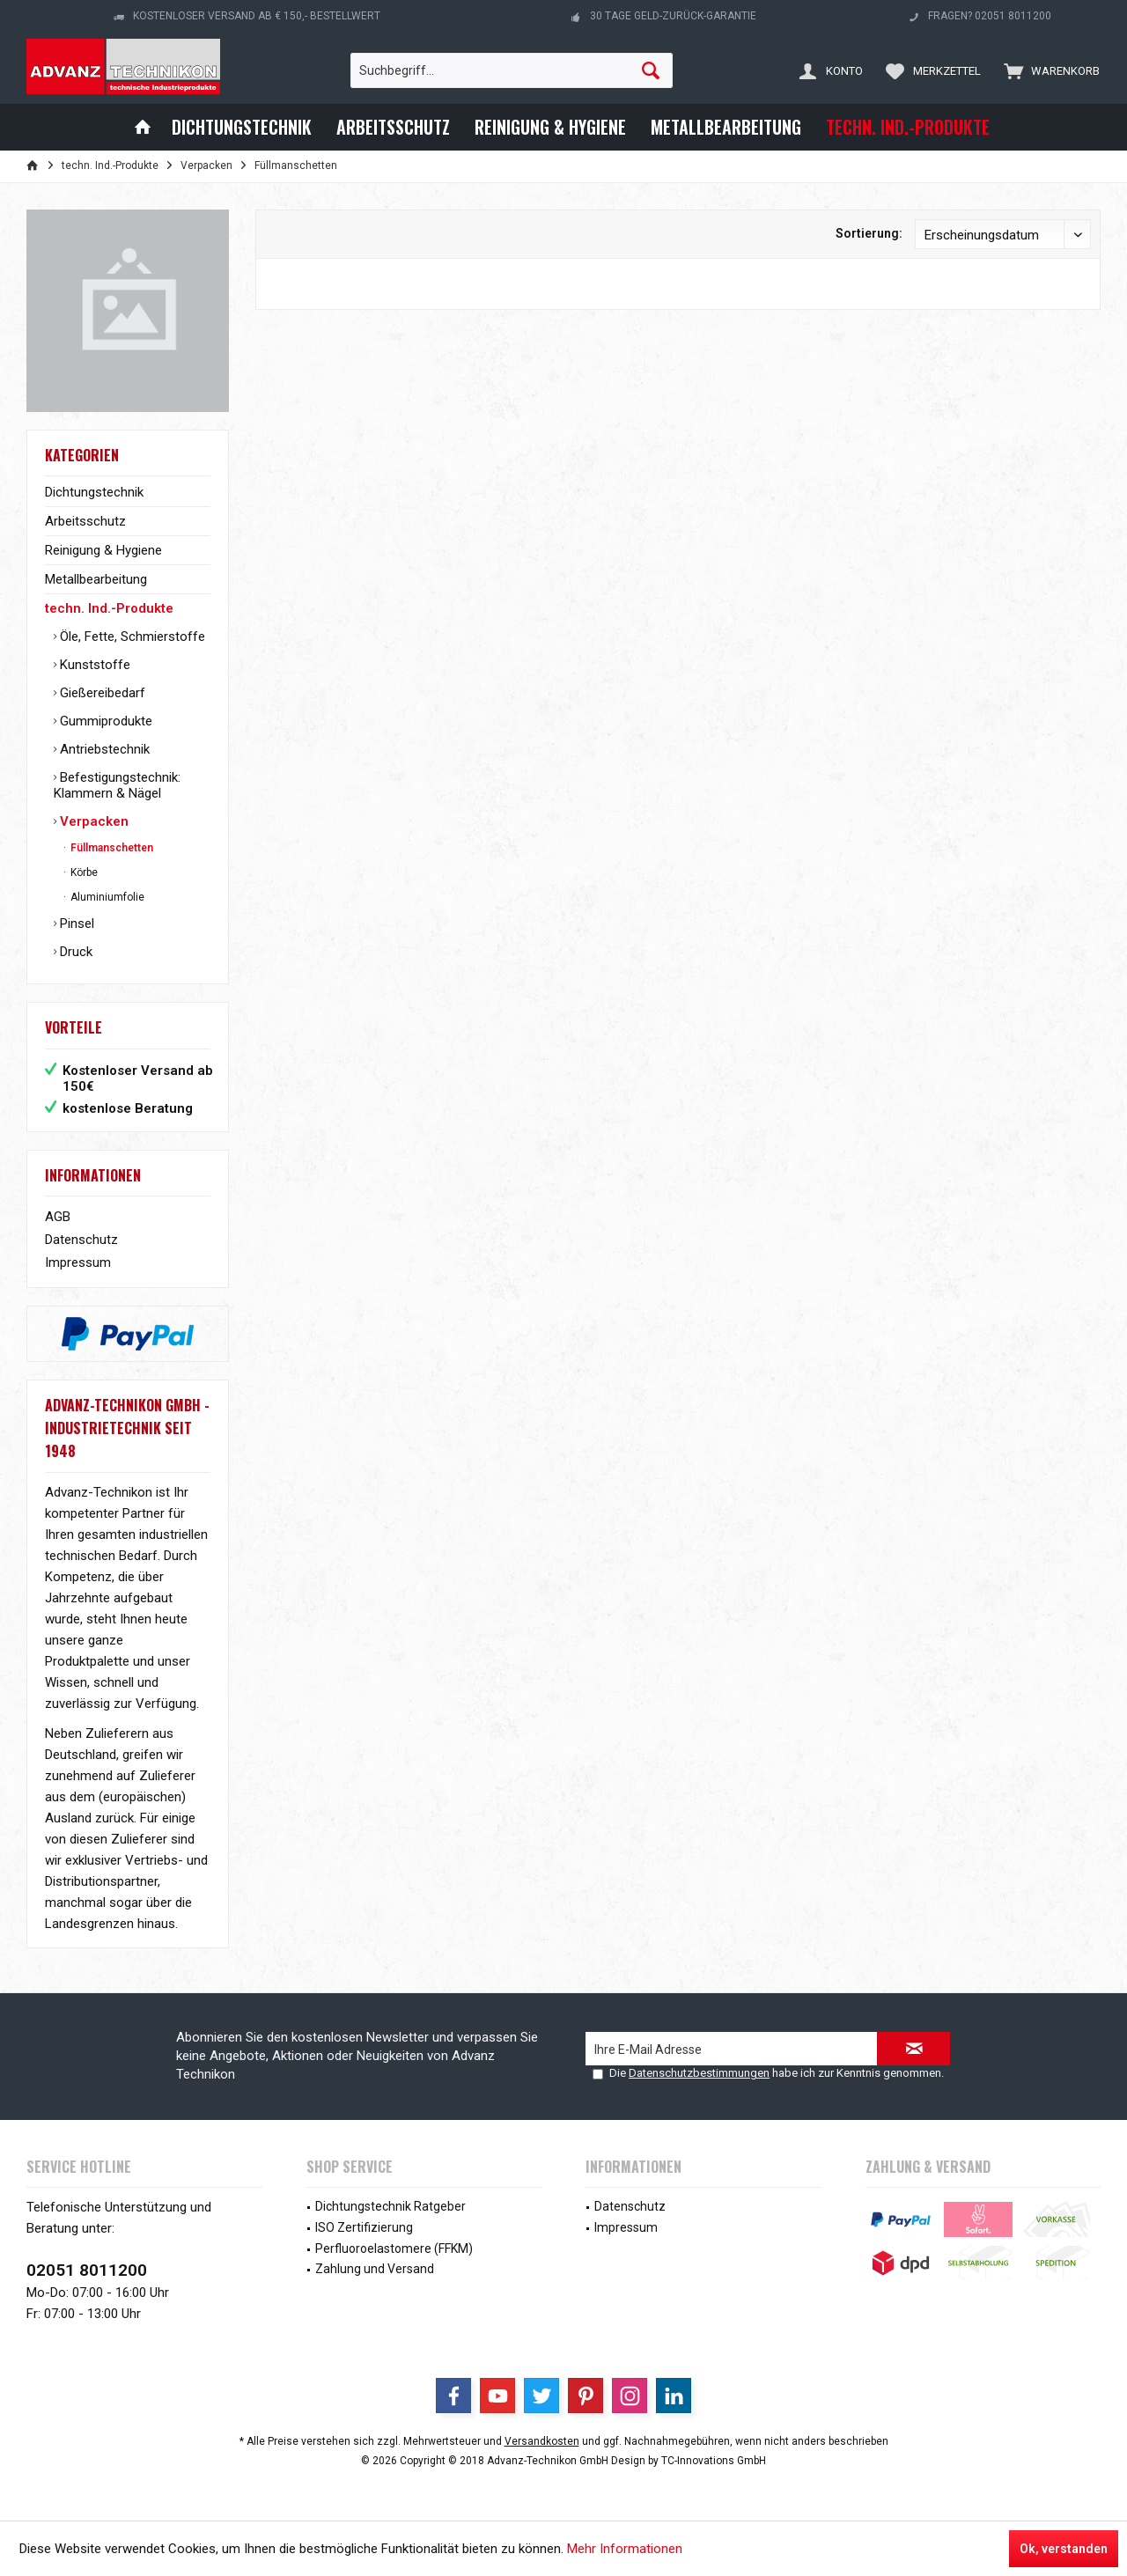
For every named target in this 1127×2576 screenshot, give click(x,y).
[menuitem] (1048, 70)
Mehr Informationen (624, 2549)
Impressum (78, 1262)
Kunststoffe (93, 665)
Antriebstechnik (103, 749)
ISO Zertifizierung (364, 2227)
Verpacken (92, 821)
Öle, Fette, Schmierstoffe (130, 636)
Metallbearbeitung (96, 579)
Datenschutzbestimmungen (699, 2072)
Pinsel (75, 923)
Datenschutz (81, 1240)
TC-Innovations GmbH (713, 2461)
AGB (57, 1217)
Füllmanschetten (110, 848)
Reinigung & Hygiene (103, 550)
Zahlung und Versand (374, 2269)
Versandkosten (542, 2441)
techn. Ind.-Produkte (109, 608)
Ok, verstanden (1064, 2549)
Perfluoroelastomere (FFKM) (394, 2248)
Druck (74, 952)
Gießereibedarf (100, 693)
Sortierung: (869, 233)
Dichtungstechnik (94, 492)
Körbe (83, 872)
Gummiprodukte (104, 721)
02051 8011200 (86, 2270)
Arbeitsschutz (85, 521)
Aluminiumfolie (106, 897)
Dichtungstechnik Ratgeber (390, 2206)
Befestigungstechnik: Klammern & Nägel (117, 785)
